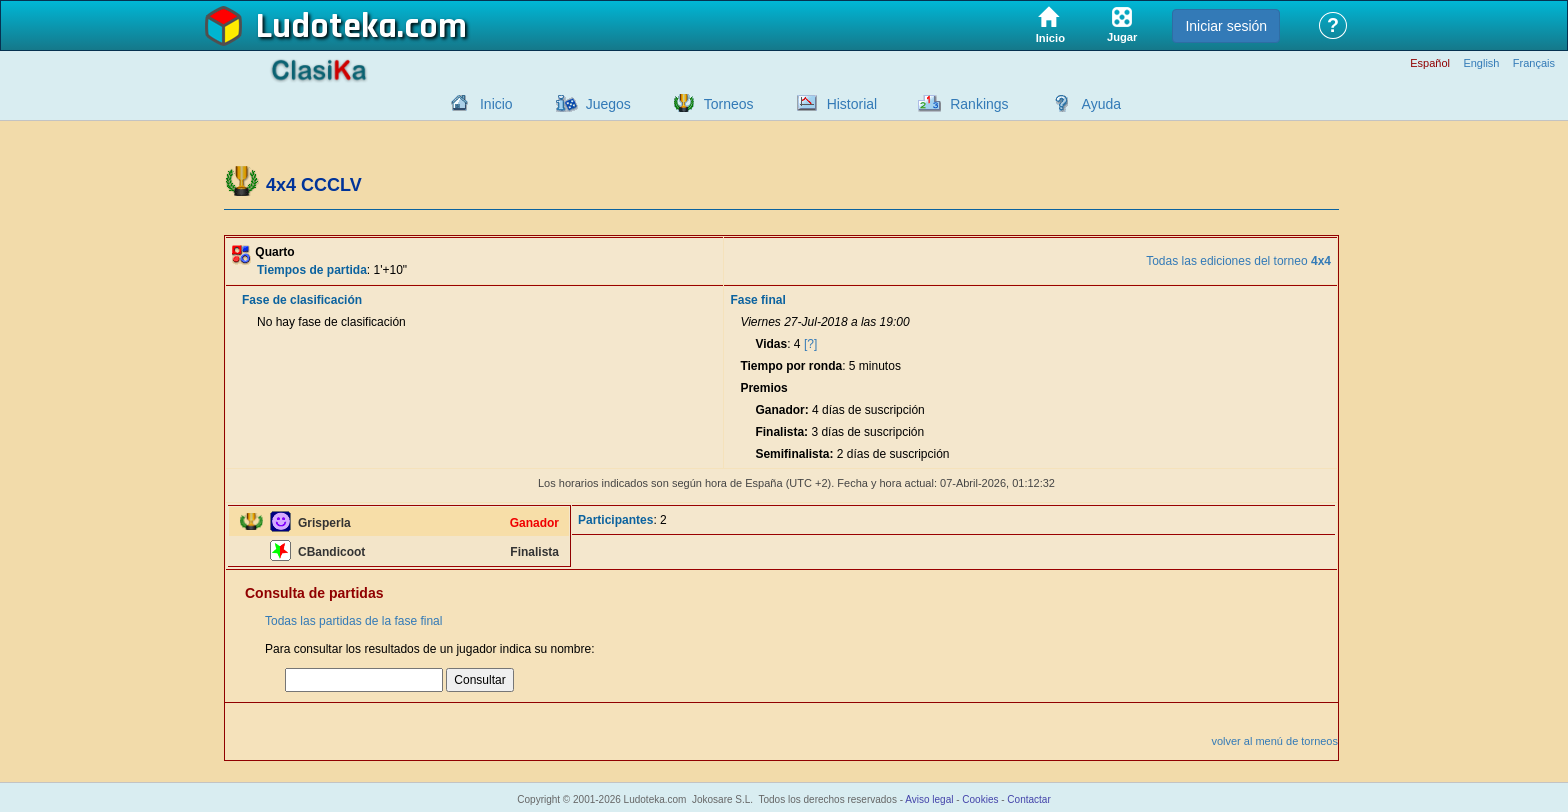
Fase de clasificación (302, 300)
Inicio (496, 104)
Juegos (608, 104)
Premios (763, 388)
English (1481, 63)
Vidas (771, 344)
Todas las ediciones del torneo (1238, 261)
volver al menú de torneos (1274, 741)
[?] (810, 344)
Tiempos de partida (312, 270)
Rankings (979, 104)
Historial (852, 104)
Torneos (729, 104)
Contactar (1028, 799)
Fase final (757, 300)
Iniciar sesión (1226, 26)
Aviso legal (929, 799)
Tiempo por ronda (791, 366)
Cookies (980, 799)
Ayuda (1101, 104)
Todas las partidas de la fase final (353, 621)
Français (1534, 63)
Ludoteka (326, 27)
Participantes (615, 520)
